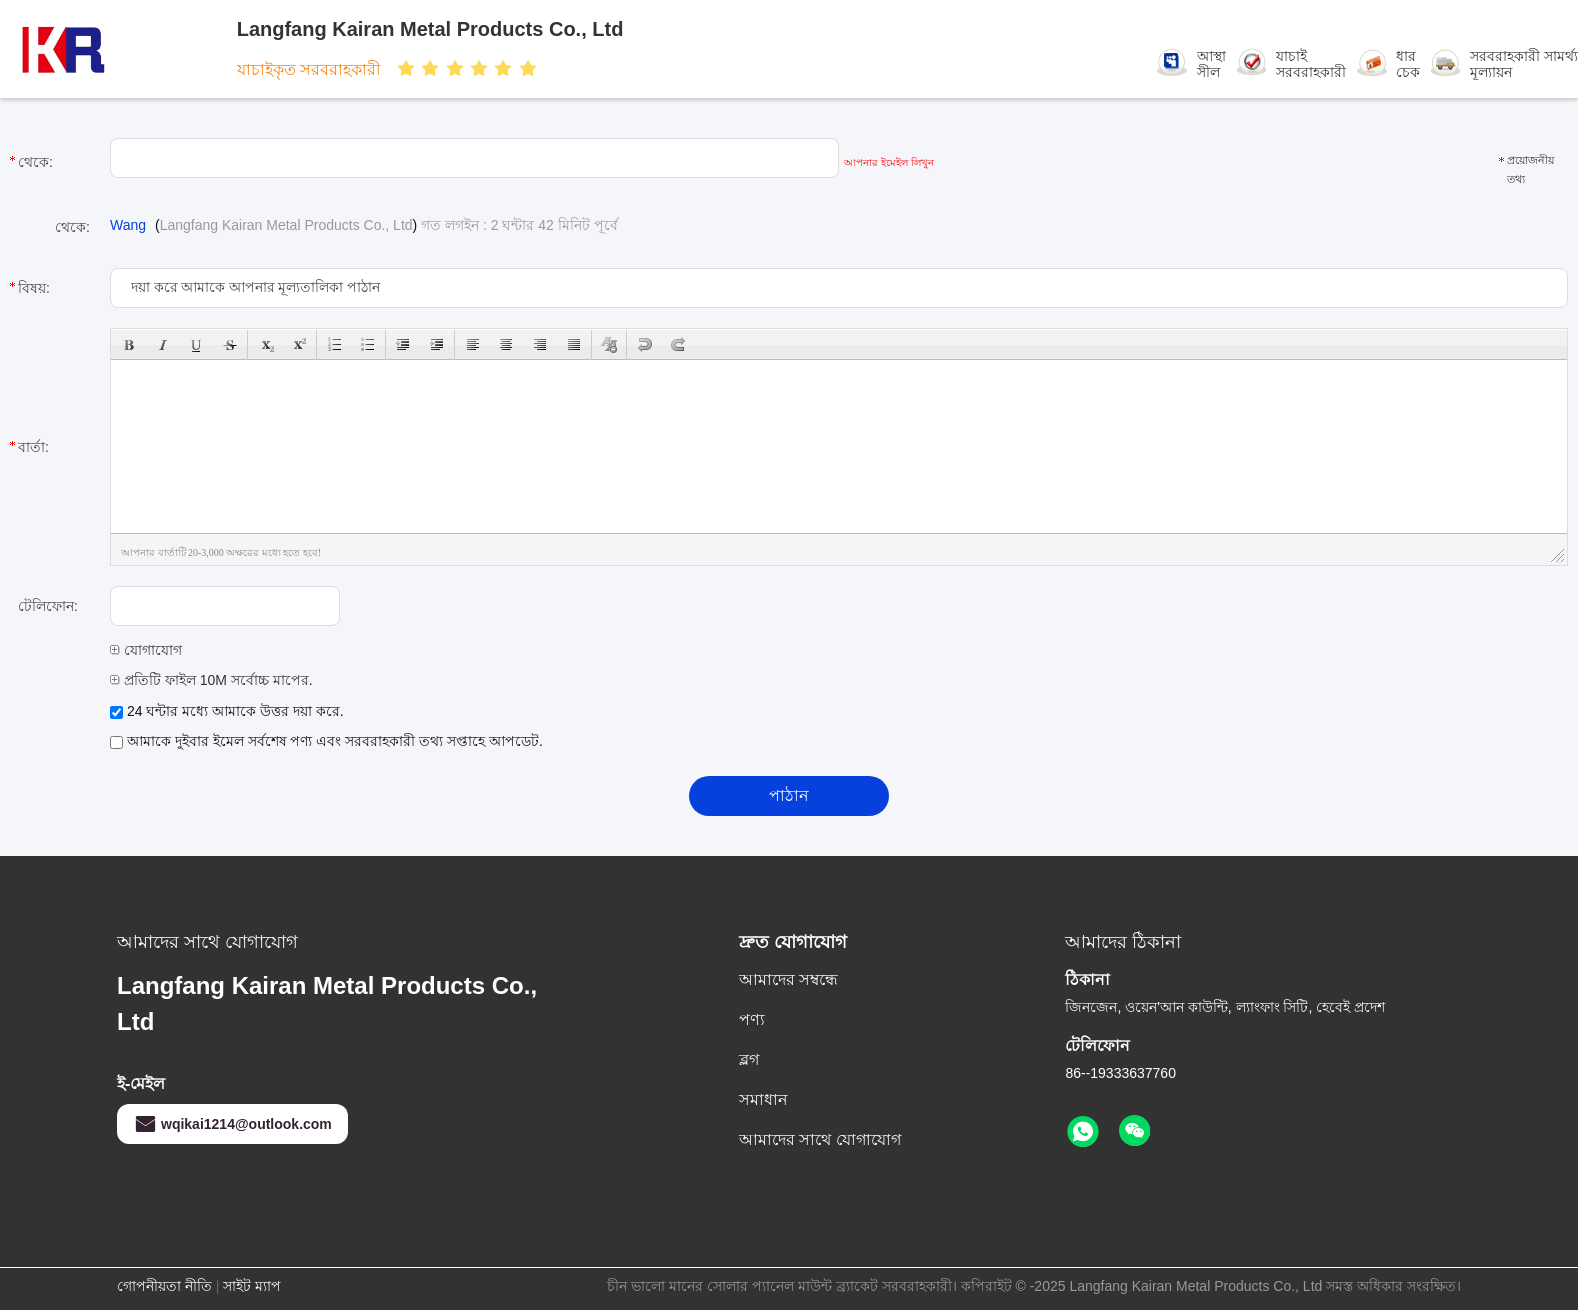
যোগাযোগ (146, 650)
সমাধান (763, 1099)
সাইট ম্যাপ (252, 1286)
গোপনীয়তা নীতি (164, 1286)
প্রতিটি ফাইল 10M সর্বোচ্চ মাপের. (211, 680)
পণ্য (752, 1019)
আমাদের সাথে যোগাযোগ (820, 1139)
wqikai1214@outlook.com (232, 1124)
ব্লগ (749, 1059)
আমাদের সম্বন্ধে (788, 979)
